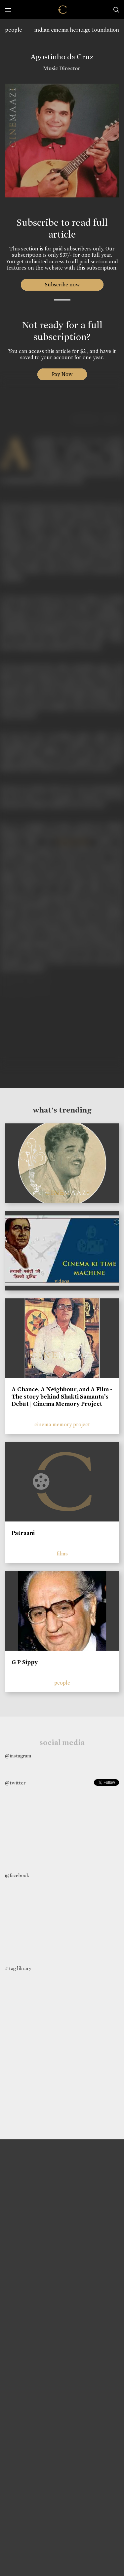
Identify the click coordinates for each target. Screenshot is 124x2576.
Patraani (23, 1533)
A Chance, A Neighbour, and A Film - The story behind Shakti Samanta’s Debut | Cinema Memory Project (62, 1396)
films (62, 1553)
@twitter (15, 1783)
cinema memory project (62, 1424)
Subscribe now (62, 284)
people (13, 29)
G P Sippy (25, 1662)
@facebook (17, 1875)
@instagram (18, 1756)
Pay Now (62, 374)
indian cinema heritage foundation (76, 29)
